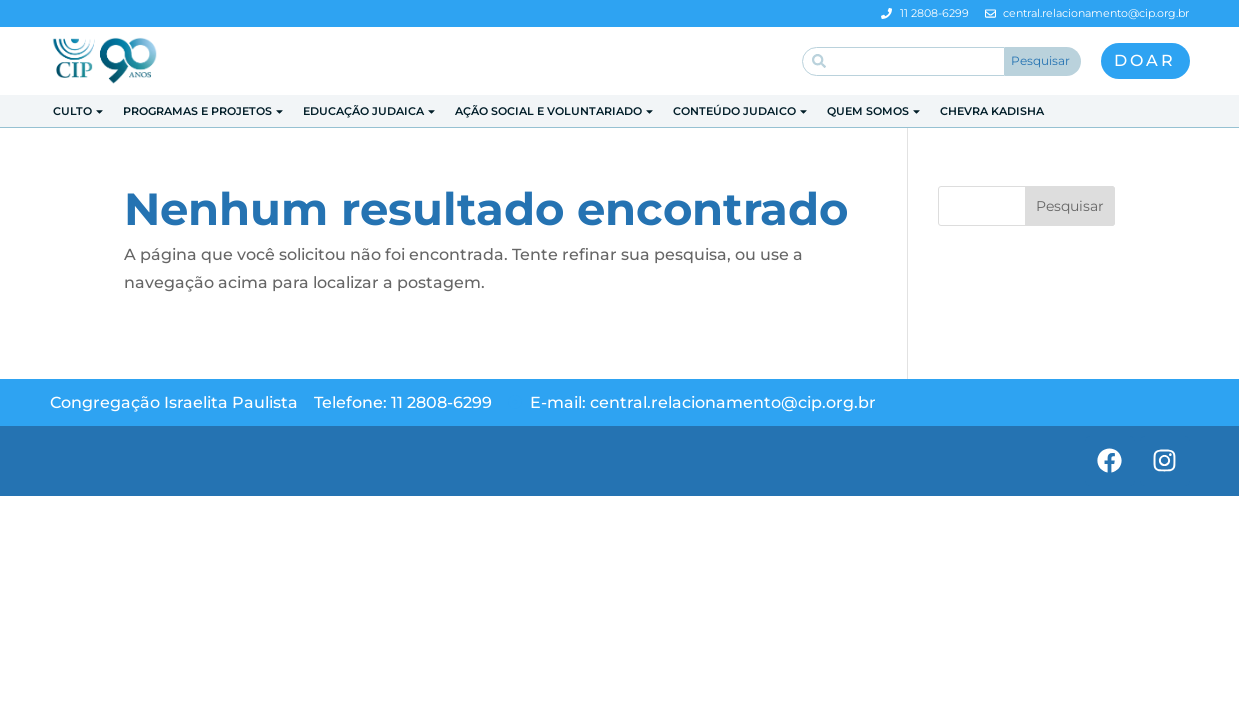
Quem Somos (874, 111)
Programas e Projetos (204, 111)
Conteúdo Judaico (741, 111)
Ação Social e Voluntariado (555, 111)
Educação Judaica (370, 111)
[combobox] (903, 61)
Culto (79, 111)
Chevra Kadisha (992, 111)
